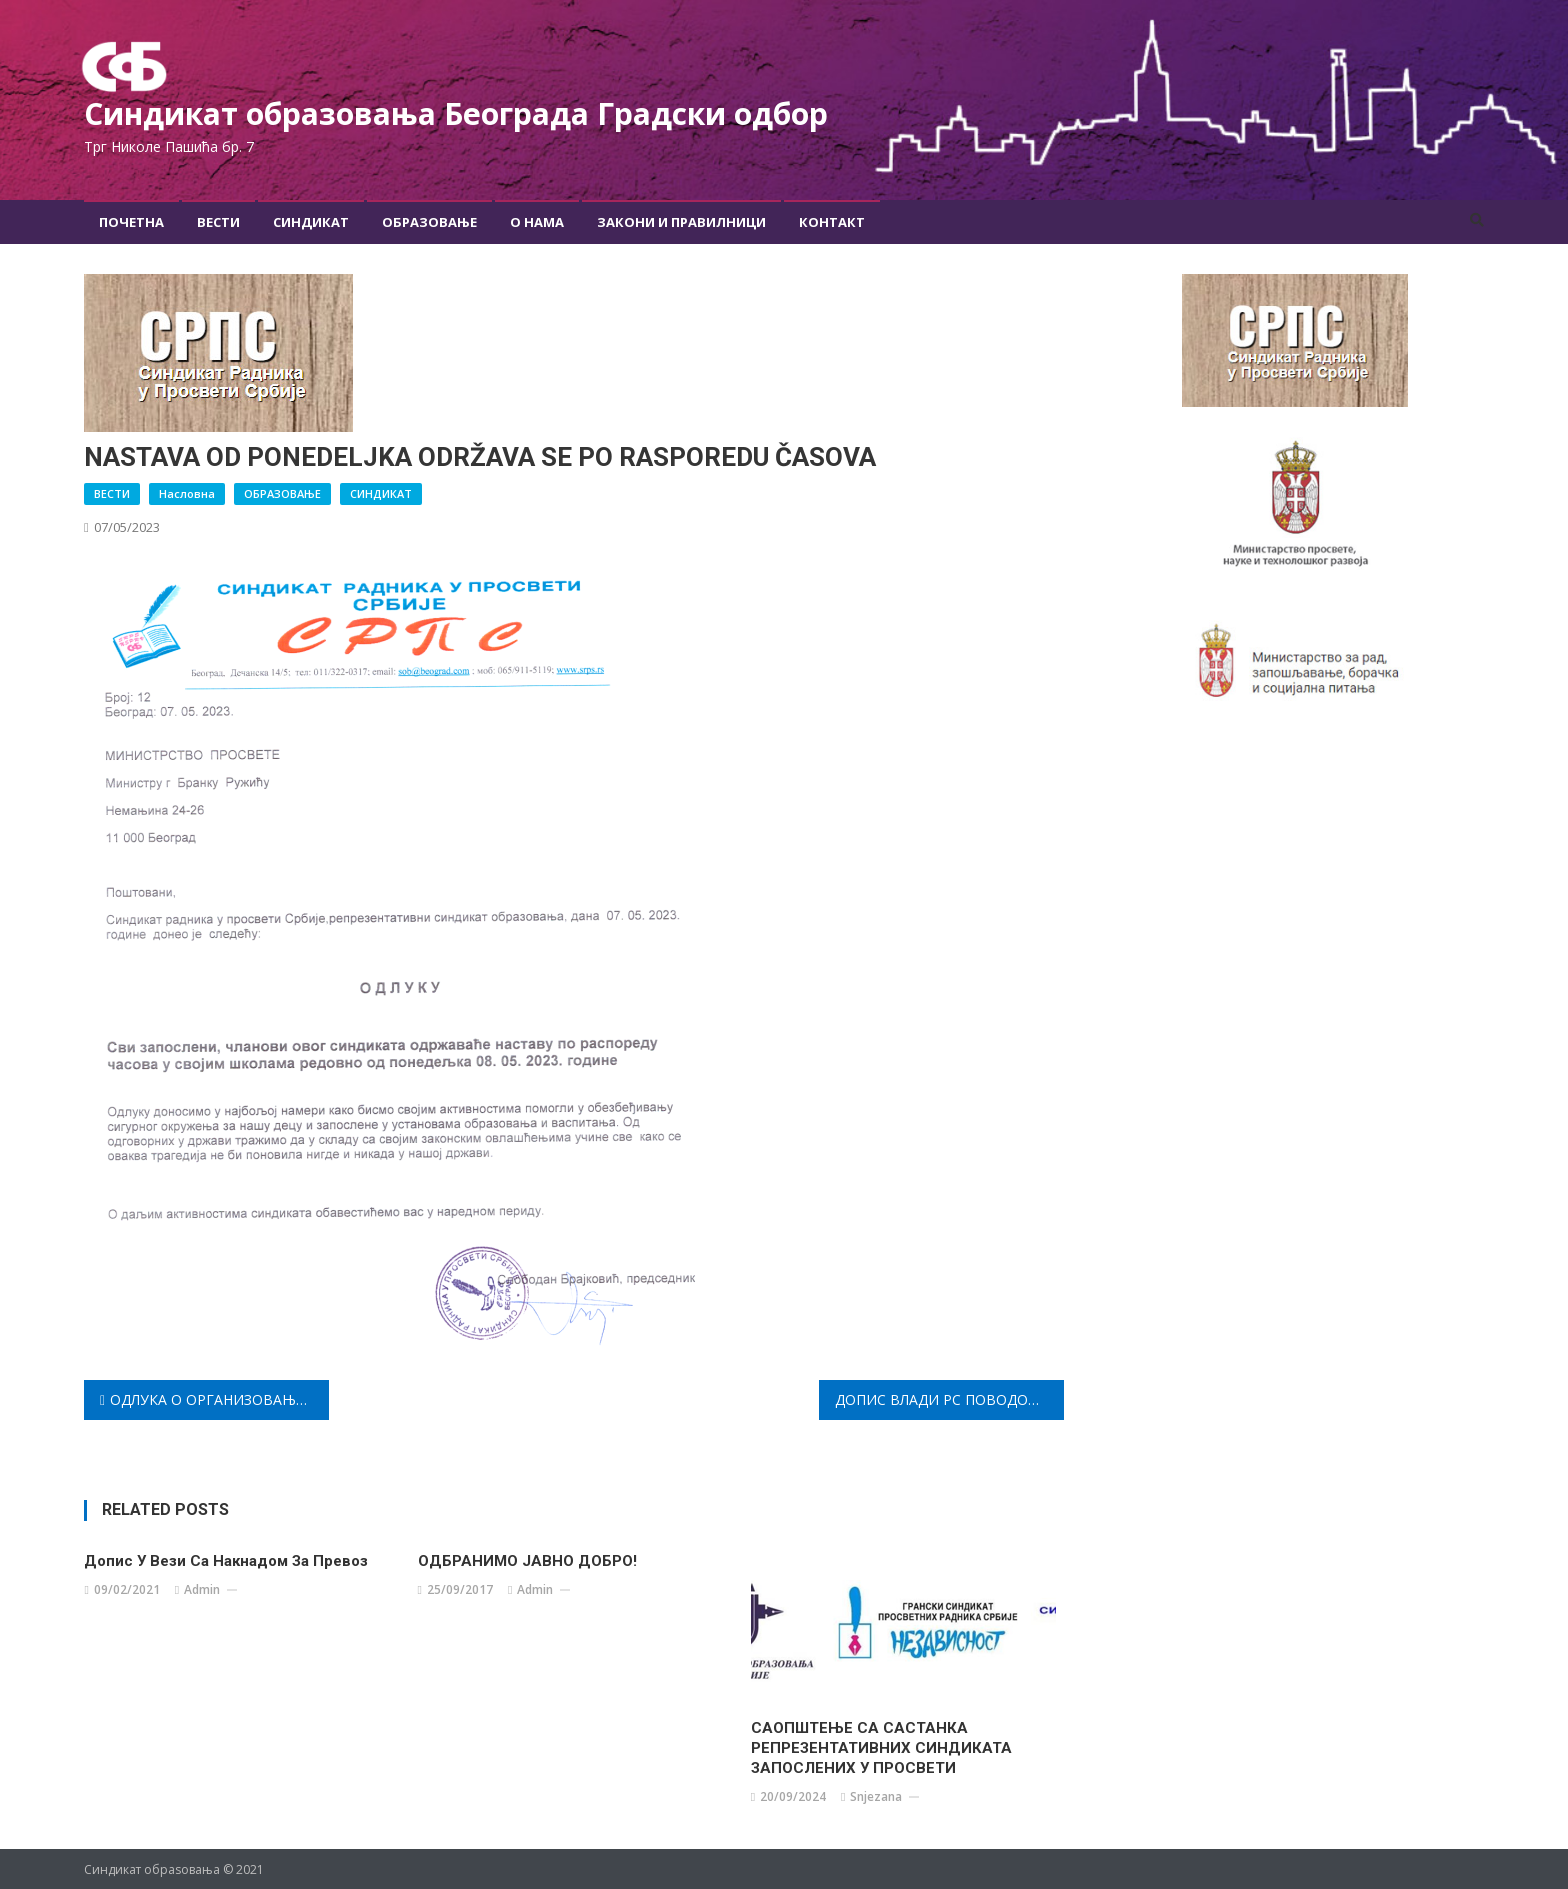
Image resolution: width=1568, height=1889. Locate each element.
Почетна (131, 221)
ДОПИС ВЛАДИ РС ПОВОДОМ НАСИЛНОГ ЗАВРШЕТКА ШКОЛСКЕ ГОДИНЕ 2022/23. (949, 1398)
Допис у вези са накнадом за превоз (226, 1560)
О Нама (537, 221)
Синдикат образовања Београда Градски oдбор (474, 112)
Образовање (429, 221)
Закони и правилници (681, 221)
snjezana (876, 1795)
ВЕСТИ (112, 492)
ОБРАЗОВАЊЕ (282, 492)
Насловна (187, 492)
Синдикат (311, 221)
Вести (218, 221)
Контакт (832, 221)
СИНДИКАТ (381, 492)
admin (202, 1588)
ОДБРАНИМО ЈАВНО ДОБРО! (527, 1560)
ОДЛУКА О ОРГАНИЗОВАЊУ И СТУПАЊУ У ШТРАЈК (219, 1398)
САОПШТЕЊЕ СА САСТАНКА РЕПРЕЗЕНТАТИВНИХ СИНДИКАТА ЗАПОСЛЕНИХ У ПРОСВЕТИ (881, 1747)
